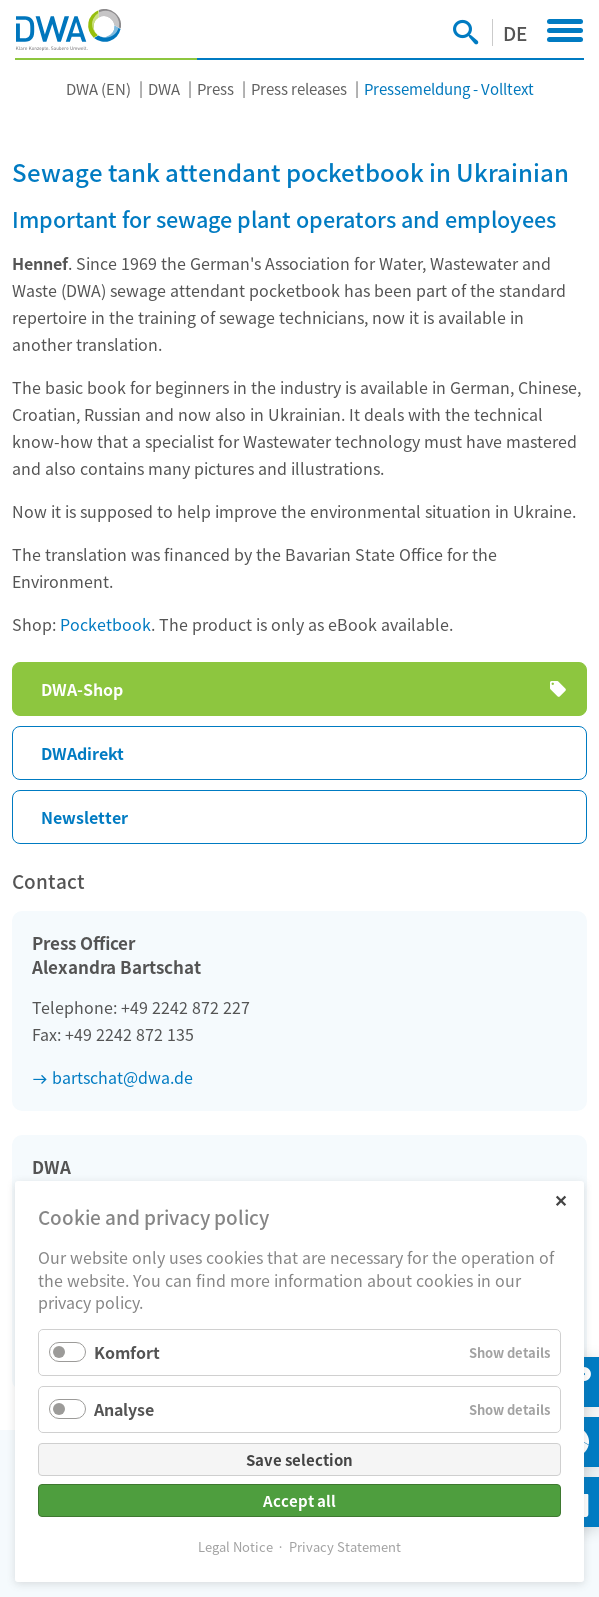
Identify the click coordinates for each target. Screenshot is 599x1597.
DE (515, 32)
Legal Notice (235, 1546)
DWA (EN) (98, 88)
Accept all (299, 1500)
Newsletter (84, 817)
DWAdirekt (82, 753)
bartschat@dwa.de (122, 1077)
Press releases (299, 88)
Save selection (299, 1459)
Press (215, 88)
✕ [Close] (560, 1199)
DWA (164, 88)
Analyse (124, 1409)
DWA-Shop (82, 689)
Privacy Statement (345, 1546)
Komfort (127, 1352)
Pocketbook (105, 624)
